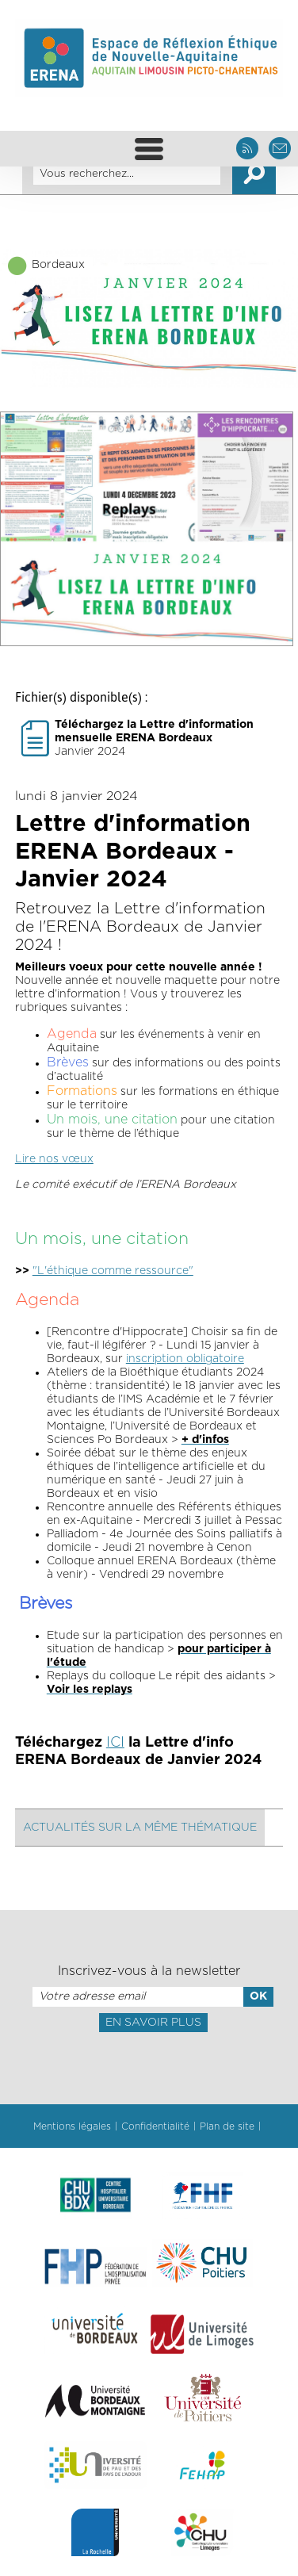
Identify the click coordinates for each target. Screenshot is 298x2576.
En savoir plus (153, 2022)
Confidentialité (155, 2126)
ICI (115, 1743)
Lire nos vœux (54, 1159)
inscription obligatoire (185, 1359)
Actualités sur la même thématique (140, 1827)
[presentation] (149, 2067)
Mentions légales (72, 2126)
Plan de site (227, 2126)
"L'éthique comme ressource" (112, 1271)
